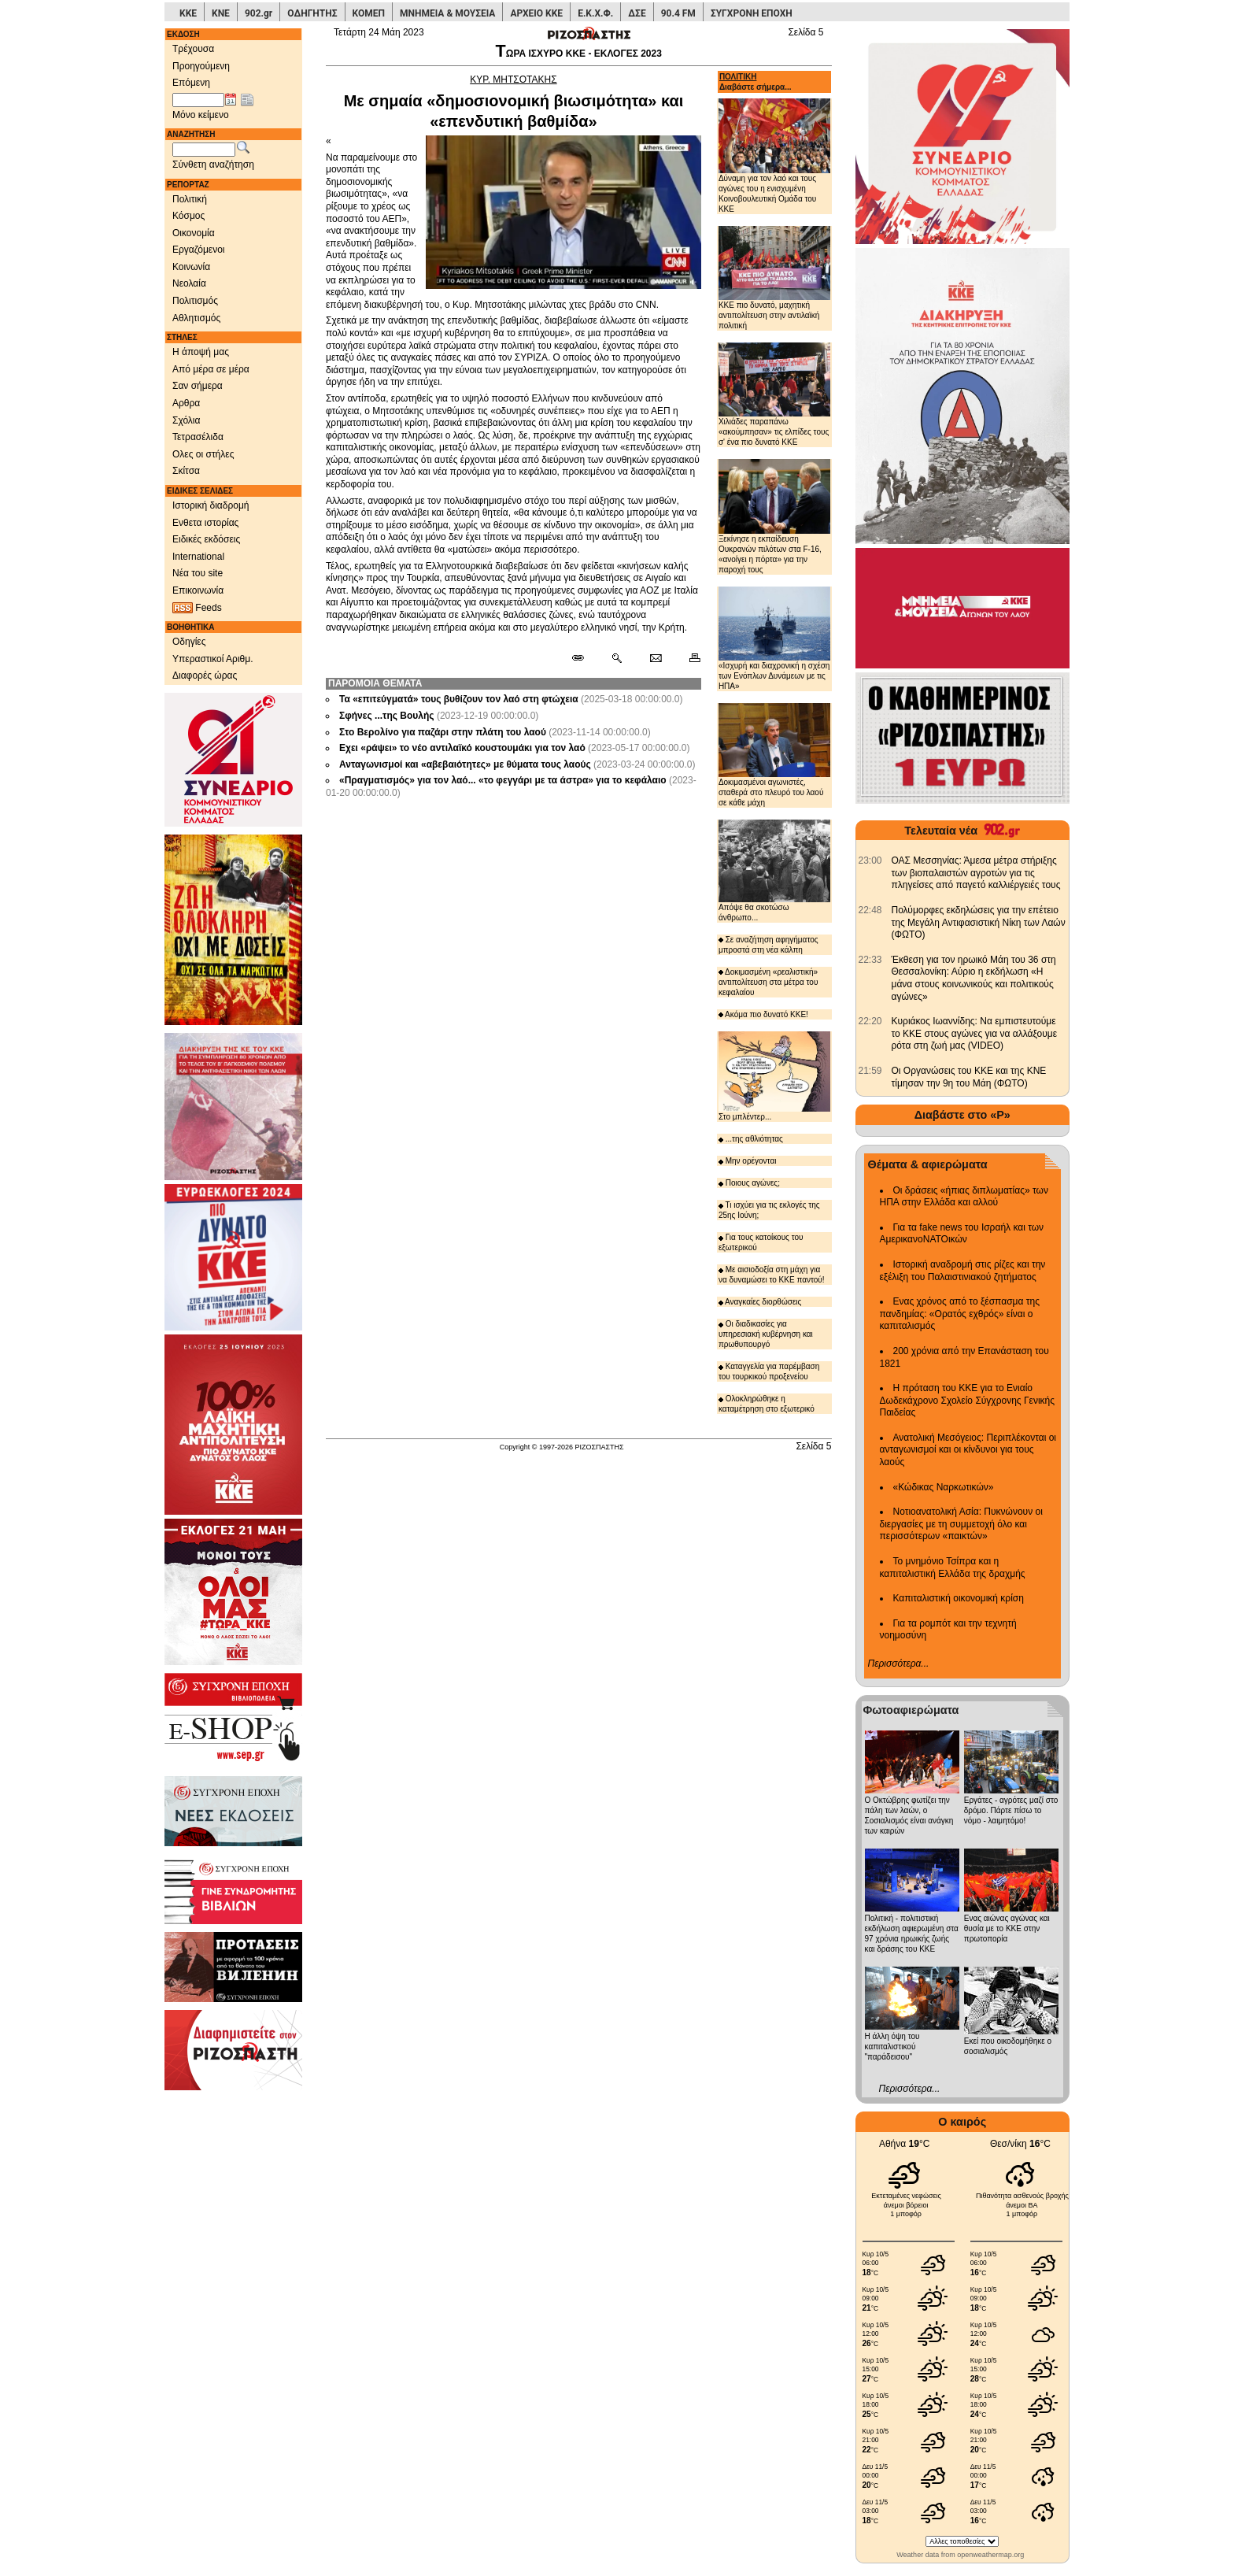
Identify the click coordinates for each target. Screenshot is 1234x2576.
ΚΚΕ (188, 13)
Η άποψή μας (200, 351)
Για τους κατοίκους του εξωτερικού (761, 1242)
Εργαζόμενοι (198, 249)
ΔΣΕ (636, 13)
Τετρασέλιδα (198, 436)
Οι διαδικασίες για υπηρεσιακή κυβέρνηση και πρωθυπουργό (766, 1334)
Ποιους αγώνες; (749, 1183)
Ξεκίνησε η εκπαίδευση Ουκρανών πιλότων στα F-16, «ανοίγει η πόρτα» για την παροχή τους (774, 516)
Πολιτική (189, 199)
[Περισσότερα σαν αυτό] (616, 658)
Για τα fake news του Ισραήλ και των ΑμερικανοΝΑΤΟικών (962, 1233)
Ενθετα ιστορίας (205, 522)
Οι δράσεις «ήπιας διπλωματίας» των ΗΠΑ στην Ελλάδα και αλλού (964, 1196)
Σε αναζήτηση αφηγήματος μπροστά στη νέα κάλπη (768, 944)
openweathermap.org (990, 2555)
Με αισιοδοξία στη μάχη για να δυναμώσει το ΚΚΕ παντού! (772, 1274)
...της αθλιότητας (751, 1138)
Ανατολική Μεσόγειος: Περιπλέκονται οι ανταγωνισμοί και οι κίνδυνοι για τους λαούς (968, 1450)
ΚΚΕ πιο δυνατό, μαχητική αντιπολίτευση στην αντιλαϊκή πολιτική (774, 278)
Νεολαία (189, 283)
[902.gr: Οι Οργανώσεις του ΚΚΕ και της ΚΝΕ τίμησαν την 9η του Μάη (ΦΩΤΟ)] (870, 1070)
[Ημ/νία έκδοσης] (198, 100)
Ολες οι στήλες (203, 454)
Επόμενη (191, 82)
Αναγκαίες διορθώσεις (760, 1301)
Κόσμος (188, 215)
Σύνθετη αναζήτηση (213, 164)
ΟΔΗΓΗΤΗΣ (312, 13)
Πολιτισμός (195, 300)
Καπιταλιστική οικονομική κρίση (958, 1598)
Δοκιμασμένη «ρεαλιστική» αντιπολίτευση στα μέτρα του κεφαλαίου (768, 982)
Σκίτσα (186, 470)
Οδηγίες (189, 641)
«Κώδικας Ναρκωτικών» (943, 1487)
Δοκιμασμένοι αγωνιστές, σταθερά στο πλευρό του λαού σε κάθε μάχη (774, 755)
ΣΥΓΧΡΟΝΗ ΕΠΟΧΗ (751, 13)
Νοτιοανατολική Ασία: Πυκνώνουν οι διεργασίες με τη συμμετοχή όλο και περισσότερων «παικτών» (961, 1524)
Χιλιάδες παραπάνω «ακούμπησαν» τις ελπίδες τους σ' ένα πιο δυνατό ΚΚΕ (774, 394)
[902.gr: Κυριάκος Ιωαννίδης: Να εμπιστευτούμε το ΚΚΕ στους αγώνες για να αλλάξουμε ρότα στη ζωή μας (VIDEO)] (870, 1021)
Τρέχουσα (193, 48)
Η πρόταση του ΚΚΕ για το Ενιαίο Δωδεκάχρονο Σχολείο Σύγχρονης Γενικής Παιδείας (967, 1400)
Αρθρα (186, 403)
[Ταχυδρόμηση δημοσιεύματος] (655, 658)
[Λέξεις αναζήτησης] (203, 149)
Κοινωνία (191, 266)
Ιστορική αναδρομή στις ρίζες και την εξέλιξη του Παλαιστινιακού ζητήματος (963, 1270)
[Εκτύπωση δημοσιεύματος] (688, 658)
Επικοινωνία (198, 590)
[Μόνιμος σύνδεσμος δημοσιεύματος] (584, 658)
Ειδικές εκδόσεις (206, 539)
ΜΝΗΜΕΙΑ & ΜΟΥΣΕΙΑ (447, 13)
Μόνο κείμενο (200, 114)
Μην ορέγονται (748, 1161)
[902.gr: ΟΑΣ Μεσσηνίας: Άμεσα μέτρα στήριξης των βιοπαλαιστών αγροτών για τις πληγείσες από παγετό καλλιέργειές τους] (870, 860)
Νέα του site (197, 573)
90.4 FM (678, 13)
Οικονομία (193, 233)
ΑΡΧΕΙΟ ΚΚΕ (536, 13)
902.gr (258, 13)
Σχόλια (186, 420)
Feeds (197, 608)
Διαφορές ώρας (204, 675)
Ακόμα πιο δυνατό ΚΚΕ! (763, 1014)
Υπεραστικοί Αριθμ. (212, 658)
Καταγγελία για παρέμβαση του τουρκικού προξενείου (769, 1371)
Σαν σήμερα (197, 385)
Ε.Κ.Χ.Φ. (595, 13)
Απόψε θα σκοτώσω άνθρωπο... (774, 871)
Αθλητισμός (196, 318)
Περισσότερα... (898, 1663)
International (198, 556)
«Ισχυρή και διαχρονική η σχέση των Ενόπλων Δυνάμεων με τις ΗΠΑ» (774, 639)
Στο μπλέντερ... (774, 1076)
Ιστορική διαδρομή (210, 505)
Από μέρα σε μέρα (210, 369)
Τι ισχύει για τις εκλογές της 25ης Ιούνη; (769, 1210)
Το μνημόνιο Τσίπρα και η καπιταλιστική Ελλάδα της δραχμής (952, 1567)
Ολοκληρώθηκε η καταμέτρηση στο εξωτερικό (767, 1403)
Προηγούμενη (201, 66)
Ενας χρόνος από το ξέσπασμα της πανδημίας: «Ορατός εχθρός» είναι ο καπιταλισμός (960, 1313)
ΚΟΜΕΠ (369, 13)
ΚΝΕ (221, 13)
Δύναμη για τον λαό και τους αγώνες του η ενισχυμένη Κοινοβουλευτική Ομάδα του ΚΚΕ (774, 155)
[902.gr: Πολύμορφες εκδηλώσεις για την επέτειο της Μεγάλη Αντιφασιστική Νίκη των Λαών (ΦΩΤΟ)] (870, 910)
